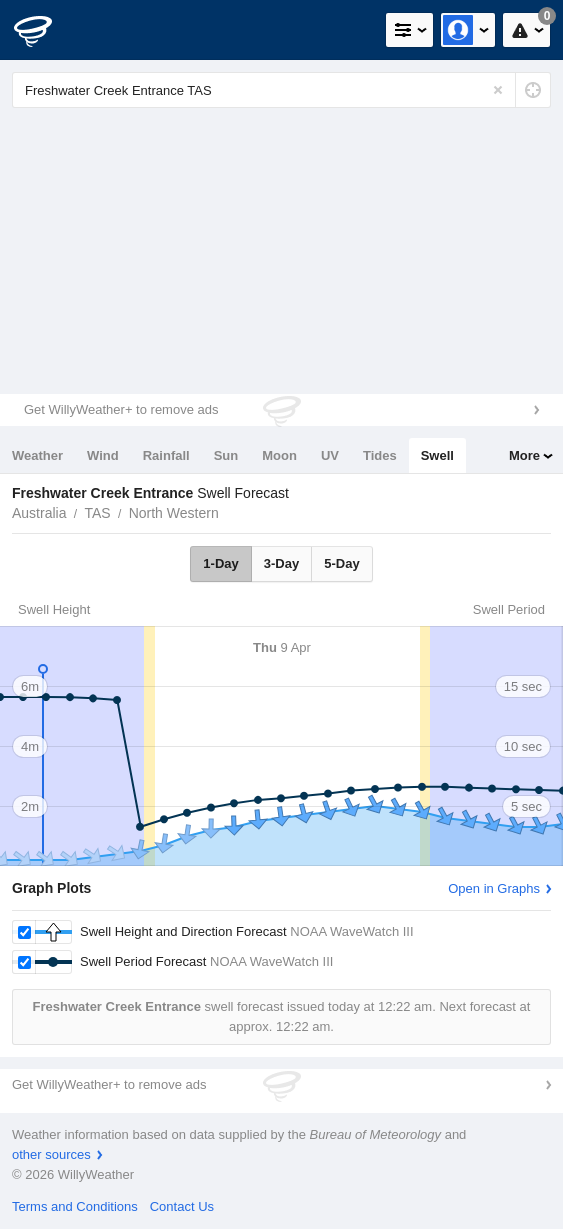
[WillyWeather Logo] (45, 30)
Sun (226, 455)
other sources (51, 1154)
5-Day (341, 563)
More (524, 455)
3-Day (281, 563)
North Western (174, 513)
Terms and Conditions (75, 1206)
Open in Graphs (494, 888)
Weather (37, 455)
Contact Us (182, 1206)
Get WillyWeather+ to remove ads (121, 409)
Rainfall (166, 455)
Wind (103, 455)
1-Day (220, 563)
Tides (380, 455)
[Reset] (498, 90)
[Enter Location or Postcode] (281, 90)
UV (330, 455)
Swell (437, 455)
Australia (39, 513)
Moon (279, 455)
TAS (97, 513)
